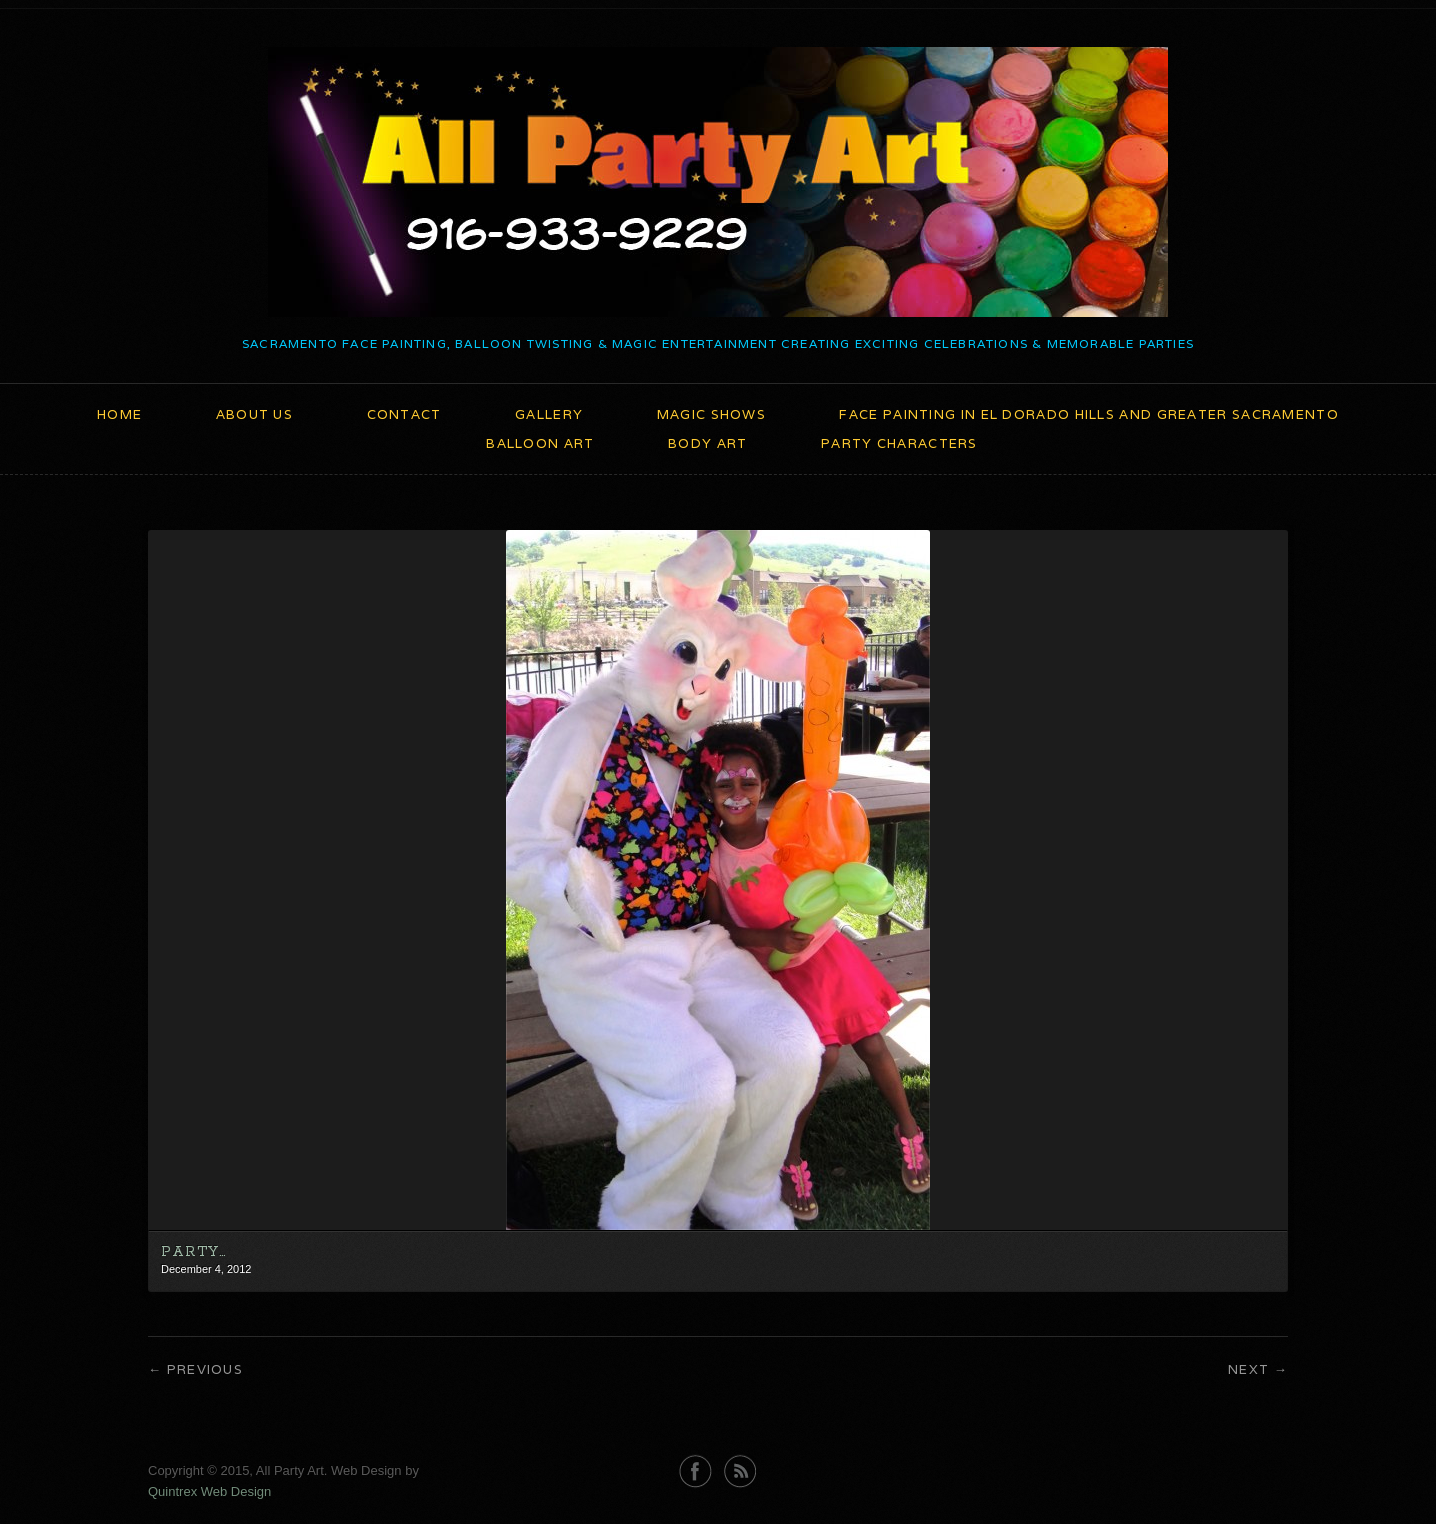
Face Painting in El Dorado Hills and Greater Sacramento (1089, 414)
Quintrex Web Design (209, 1491)
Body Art (707, 443)
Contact (404, 414)
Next (1248, 1369)
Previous (205, 1369)
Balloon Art (540, 443)
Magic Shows (711, 414)
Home (119, 414)
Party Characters (899, 443)
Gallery (549, 414)
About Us (254, 414)
